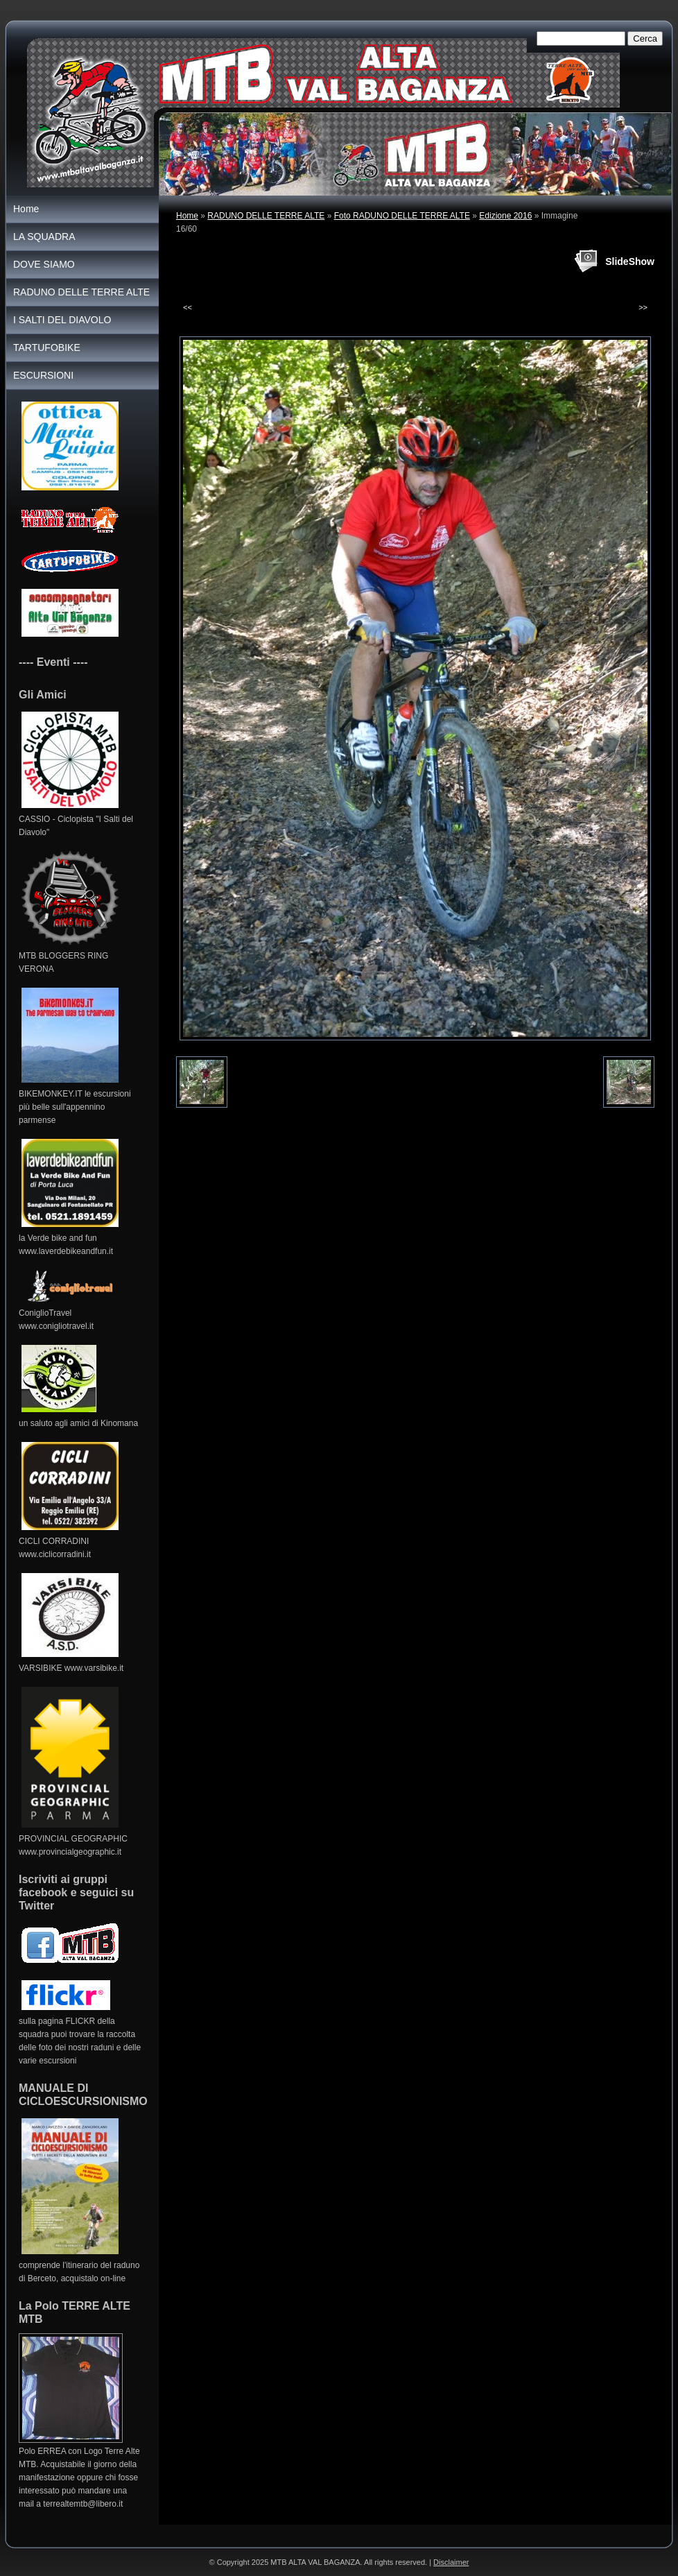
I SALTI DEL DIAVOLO (62, 319)
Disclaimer (451, 2562)
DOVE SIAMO (44, 264)
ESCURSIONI (43, 375)
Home (187, 216)
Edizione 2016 (505, 216)
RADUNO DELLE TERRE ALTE (265, 216)
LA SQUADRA (44, 236)
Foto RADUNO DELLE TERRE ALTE (402, 216)
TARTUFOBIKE (46, 347)
